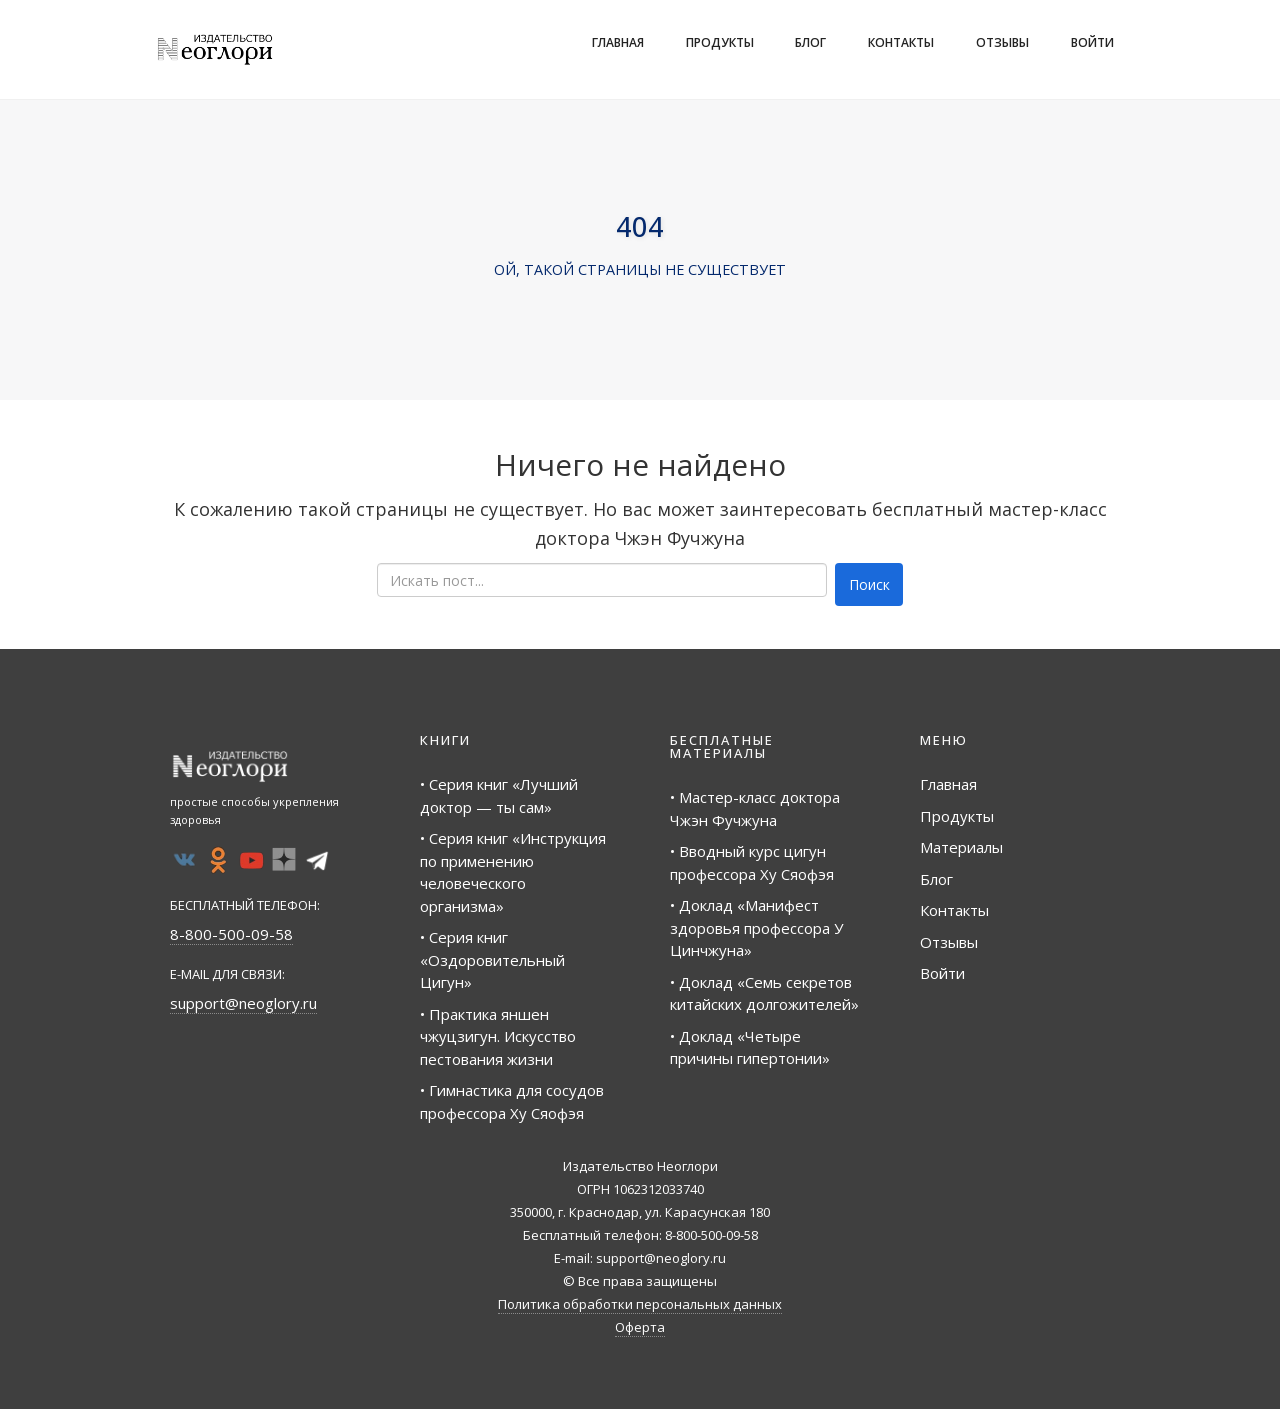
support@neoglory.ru (243, 1003)
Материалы (961, 847)
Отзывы (1002, 42)
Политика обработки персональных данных (640, 1304)
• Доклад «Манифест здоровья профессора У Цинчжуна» (756, 927)
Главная (618, 42)
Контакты (901, 42)
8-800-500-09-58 (231, 934)
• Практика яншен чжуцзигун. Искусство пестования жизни (498, 1036)
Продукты (720, 42)
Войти (1092, 42)
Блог (810, 42)
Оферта (640, 1327)
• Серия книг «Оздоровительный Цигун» (492, 959)
